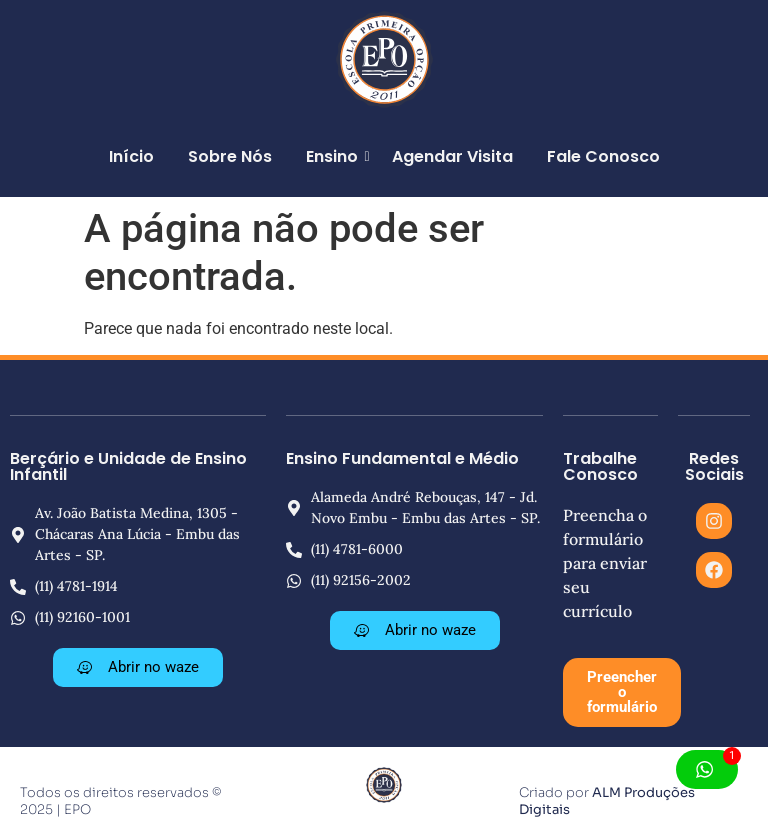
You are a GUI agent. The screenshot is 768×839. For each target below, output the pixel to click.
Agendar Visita (452, 156)
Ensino (335, 156)
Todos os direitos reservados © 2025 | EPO (120, 801)
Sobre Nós (230, 156)
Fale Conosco (603, 156)
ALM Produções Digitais (607, 801)
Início (131, 156)
